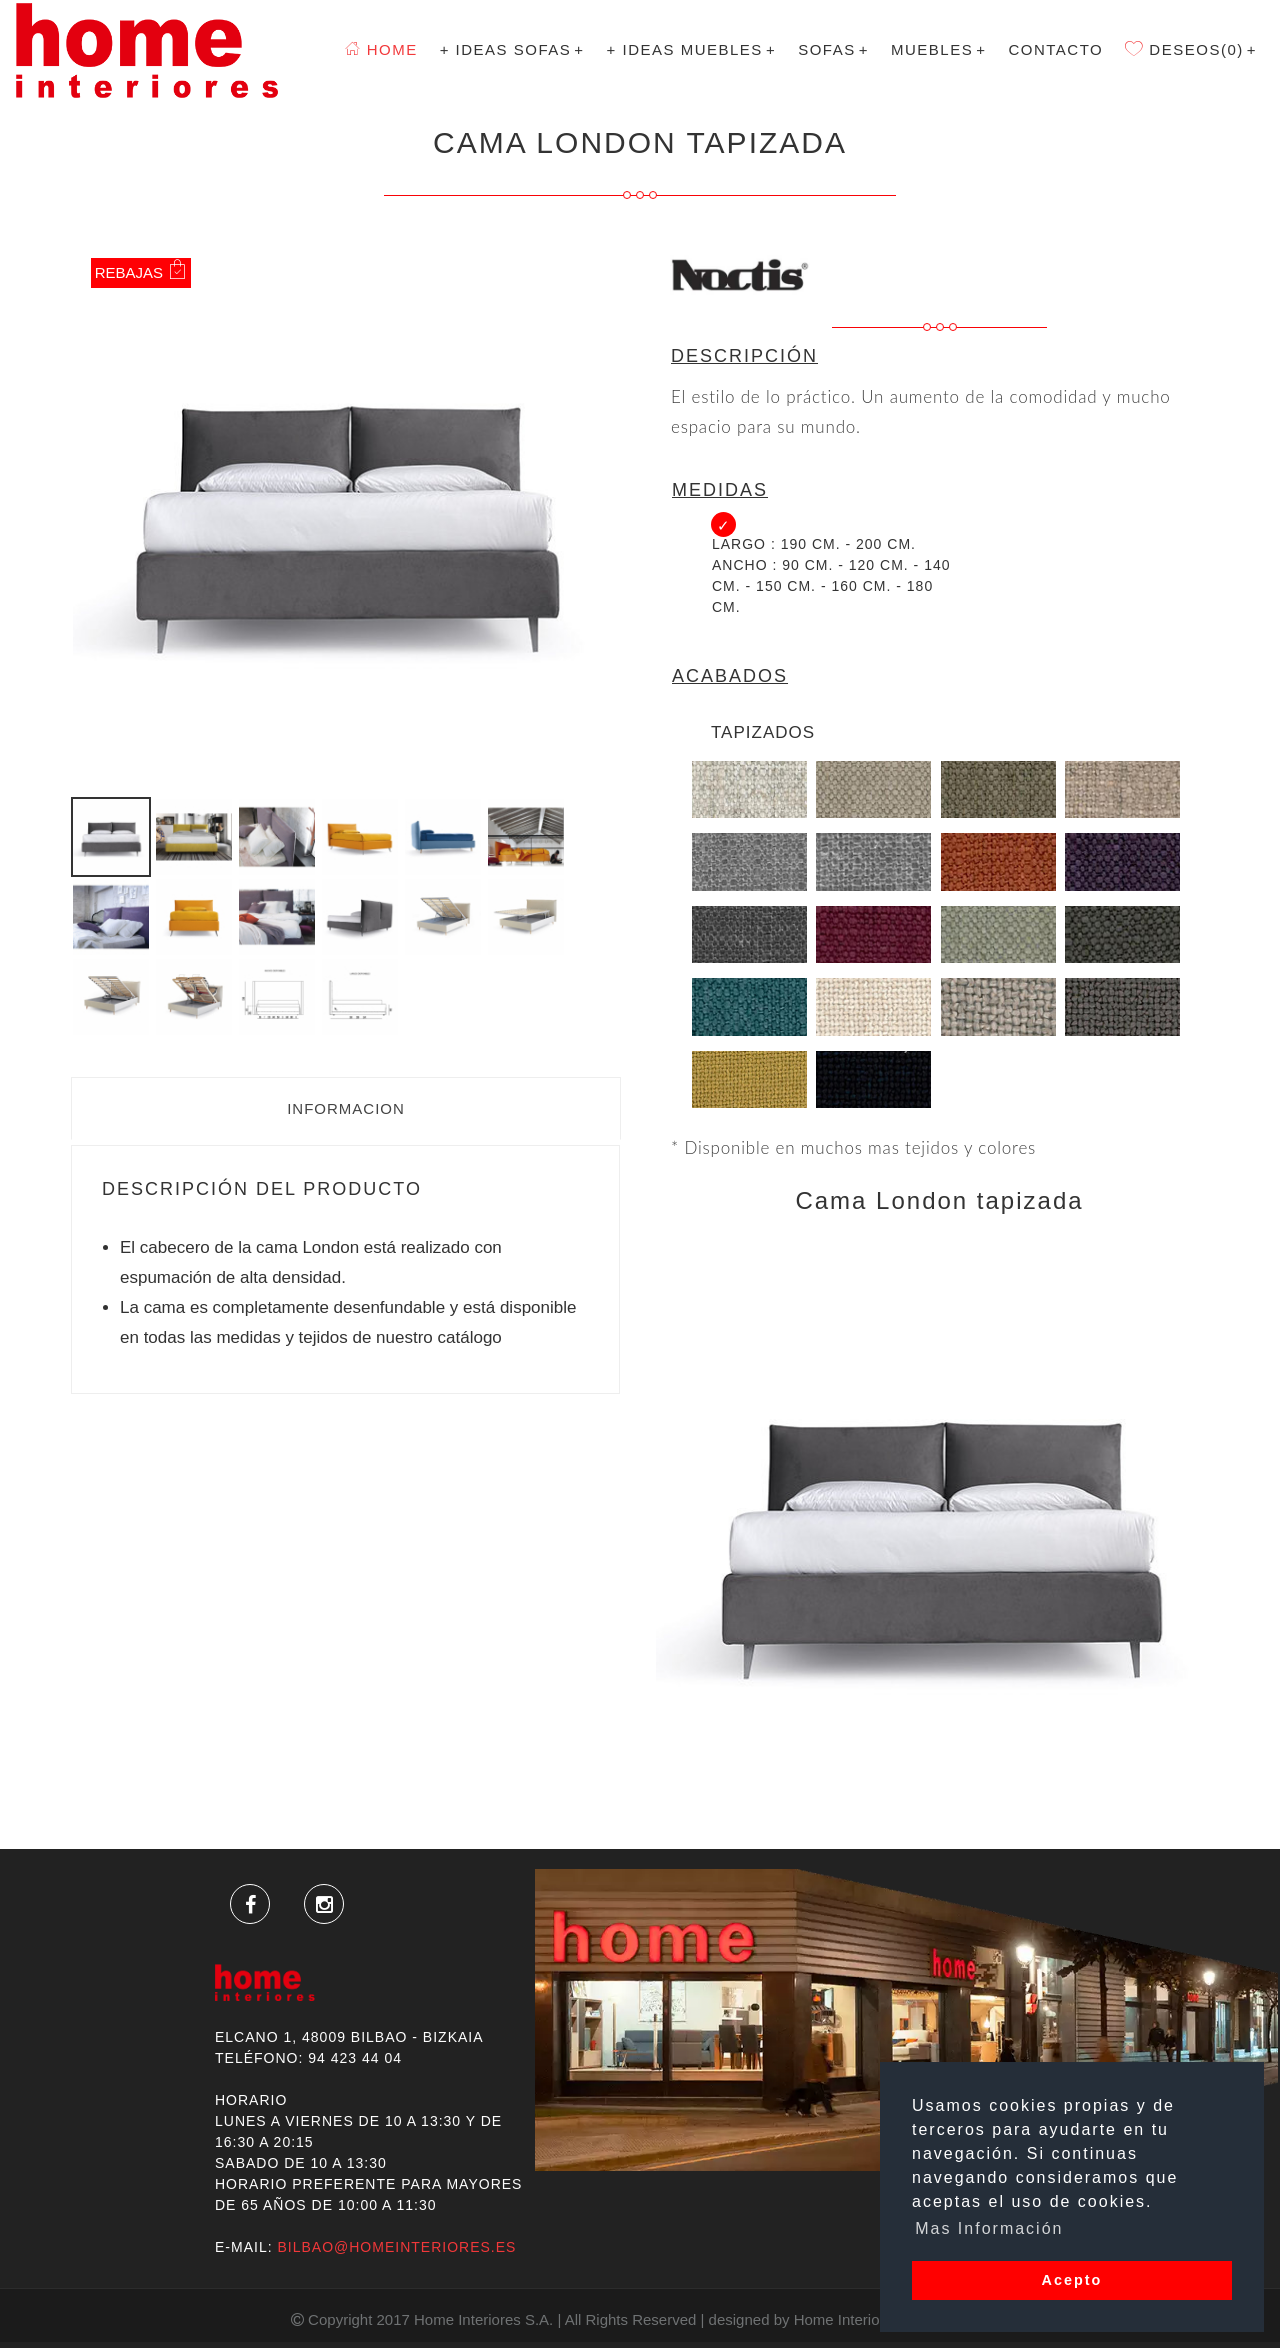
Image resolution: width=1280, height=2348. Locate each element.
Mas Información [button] (989, 2228)
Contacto (1055, 49)
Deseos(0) (1191, 49)
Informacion (346, 1108)
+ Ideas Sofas (512, 49)
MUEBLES (938, 49)
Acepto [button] (1072, 2280)
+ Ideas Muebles (692, 49)
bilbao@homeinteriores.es (396, 2247)
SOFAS (833, 49)
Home (381, 49)
